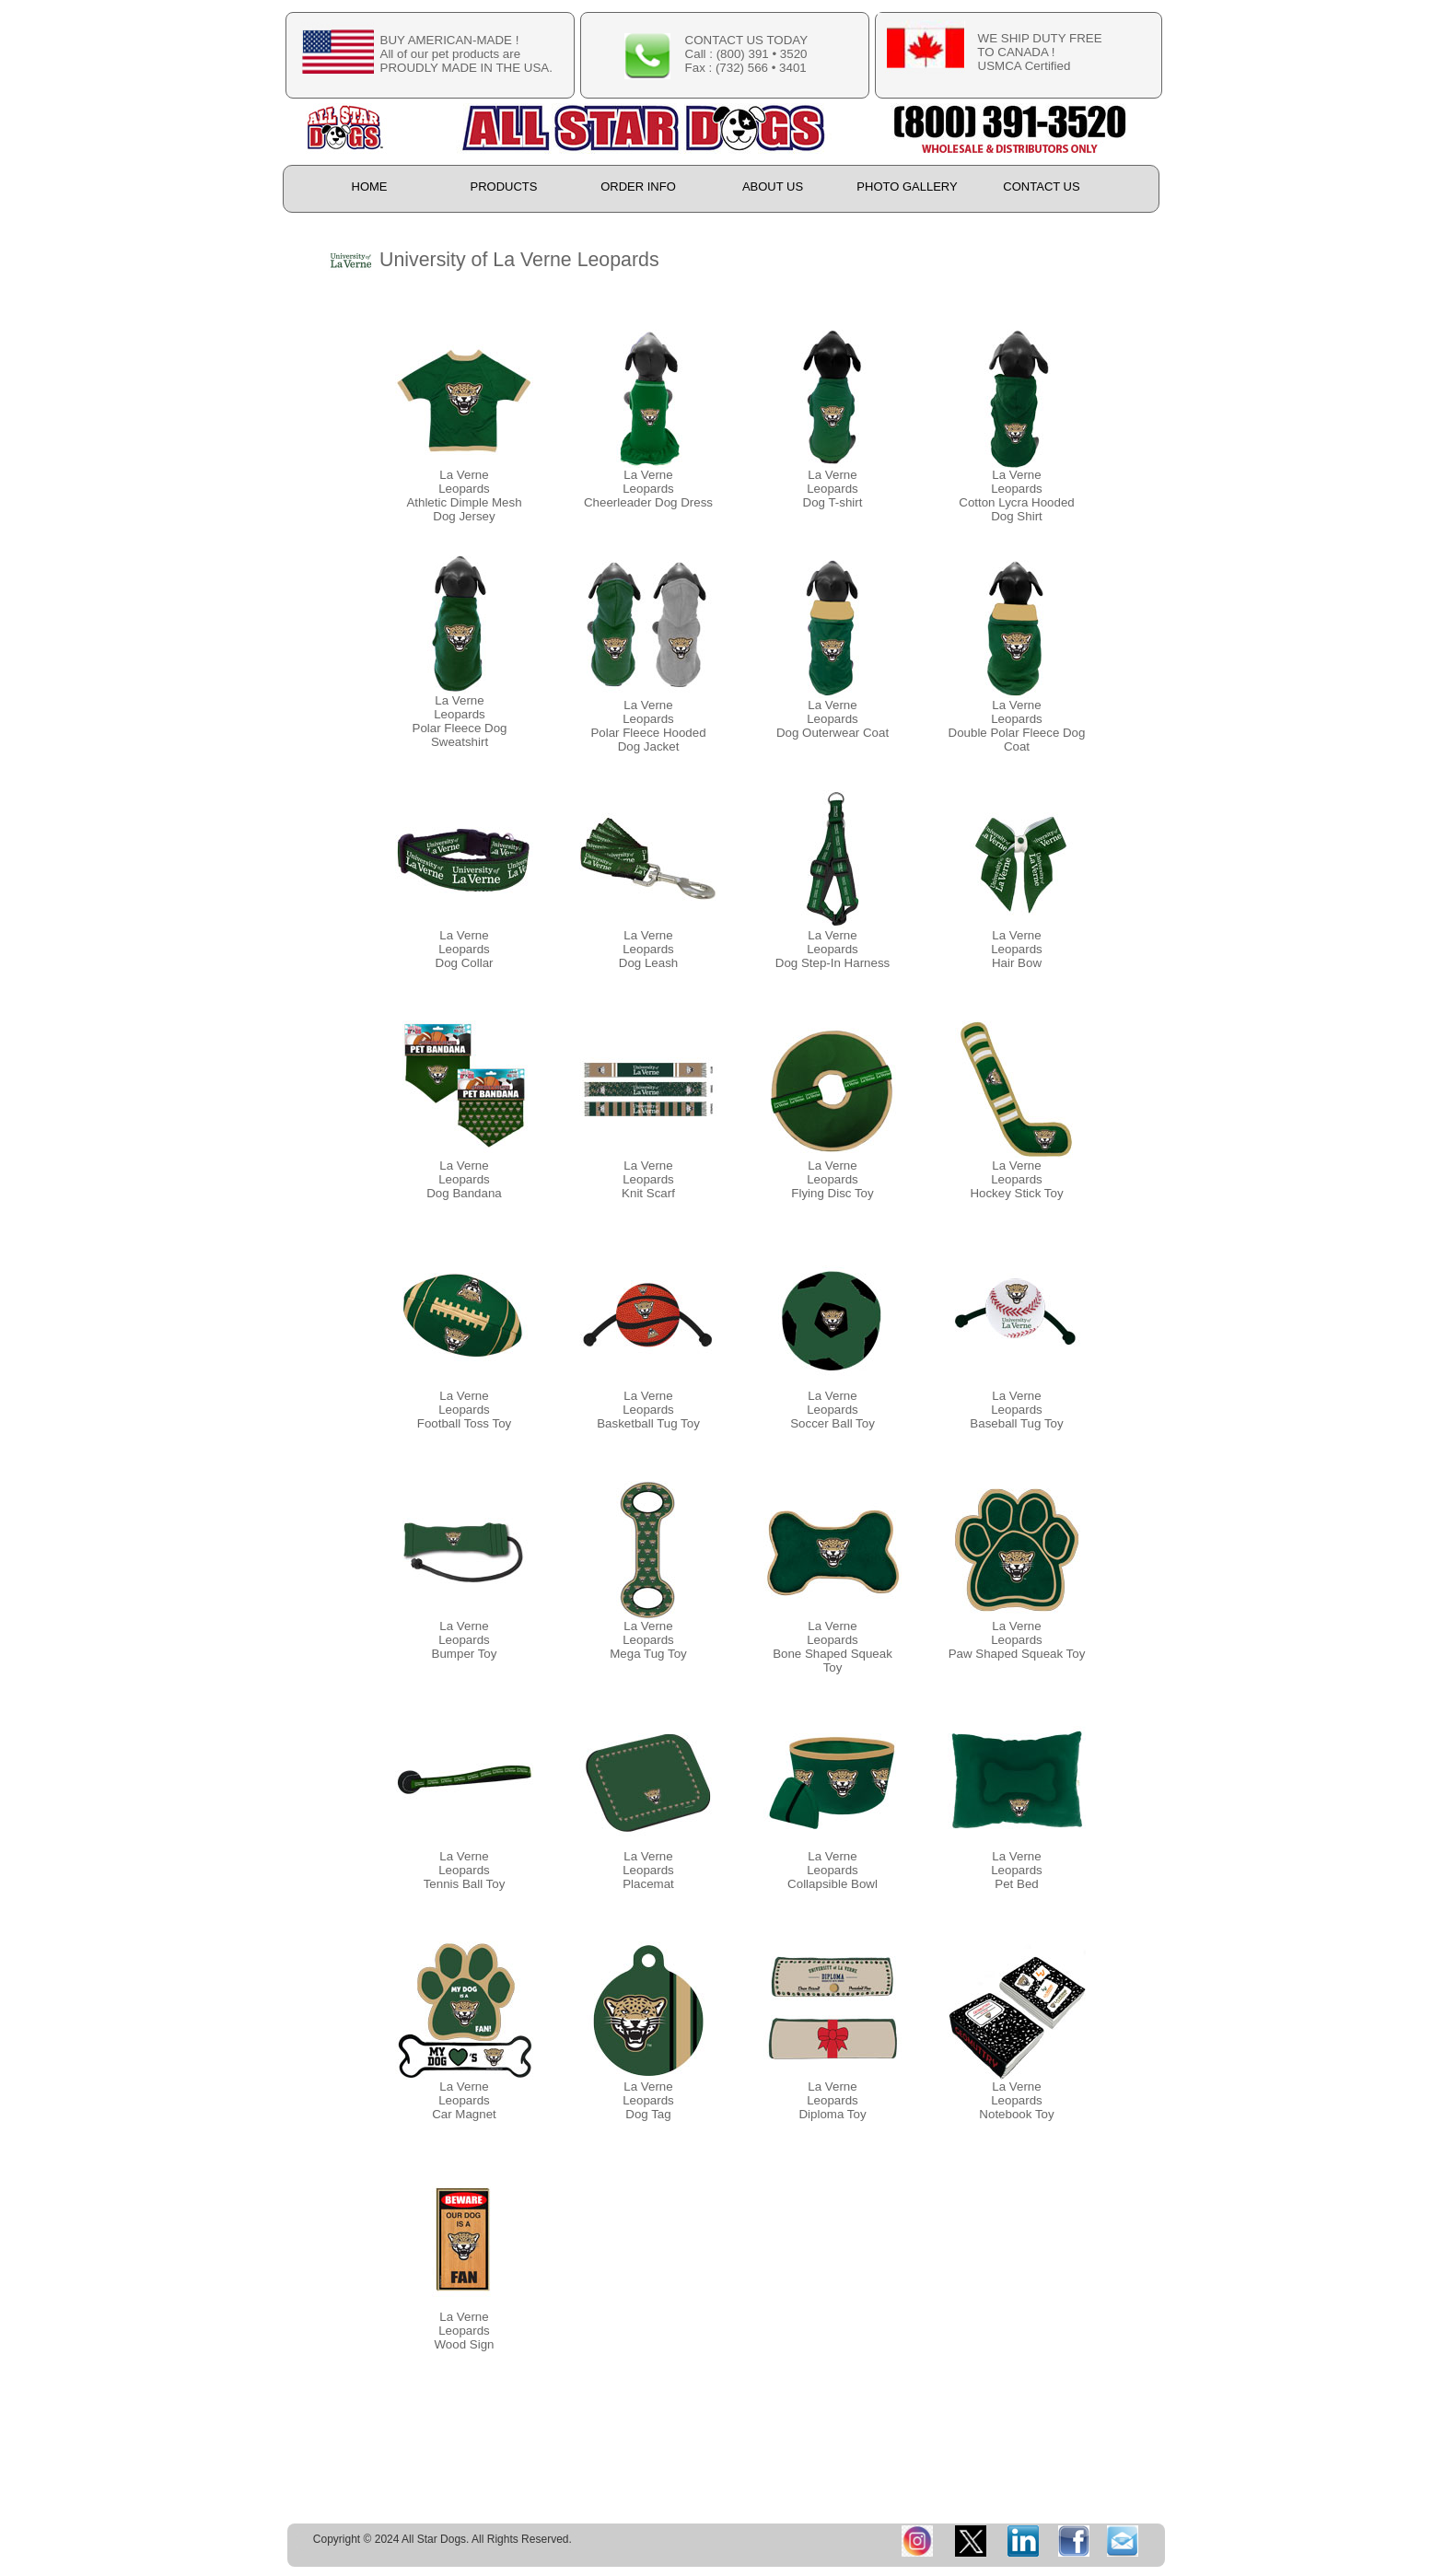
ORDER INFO (638, 186)
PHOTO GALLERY (906, 186)
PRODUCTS (504, 186)
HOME (370, 186)
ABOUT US (772, 186)
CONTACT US (1041, 186)
